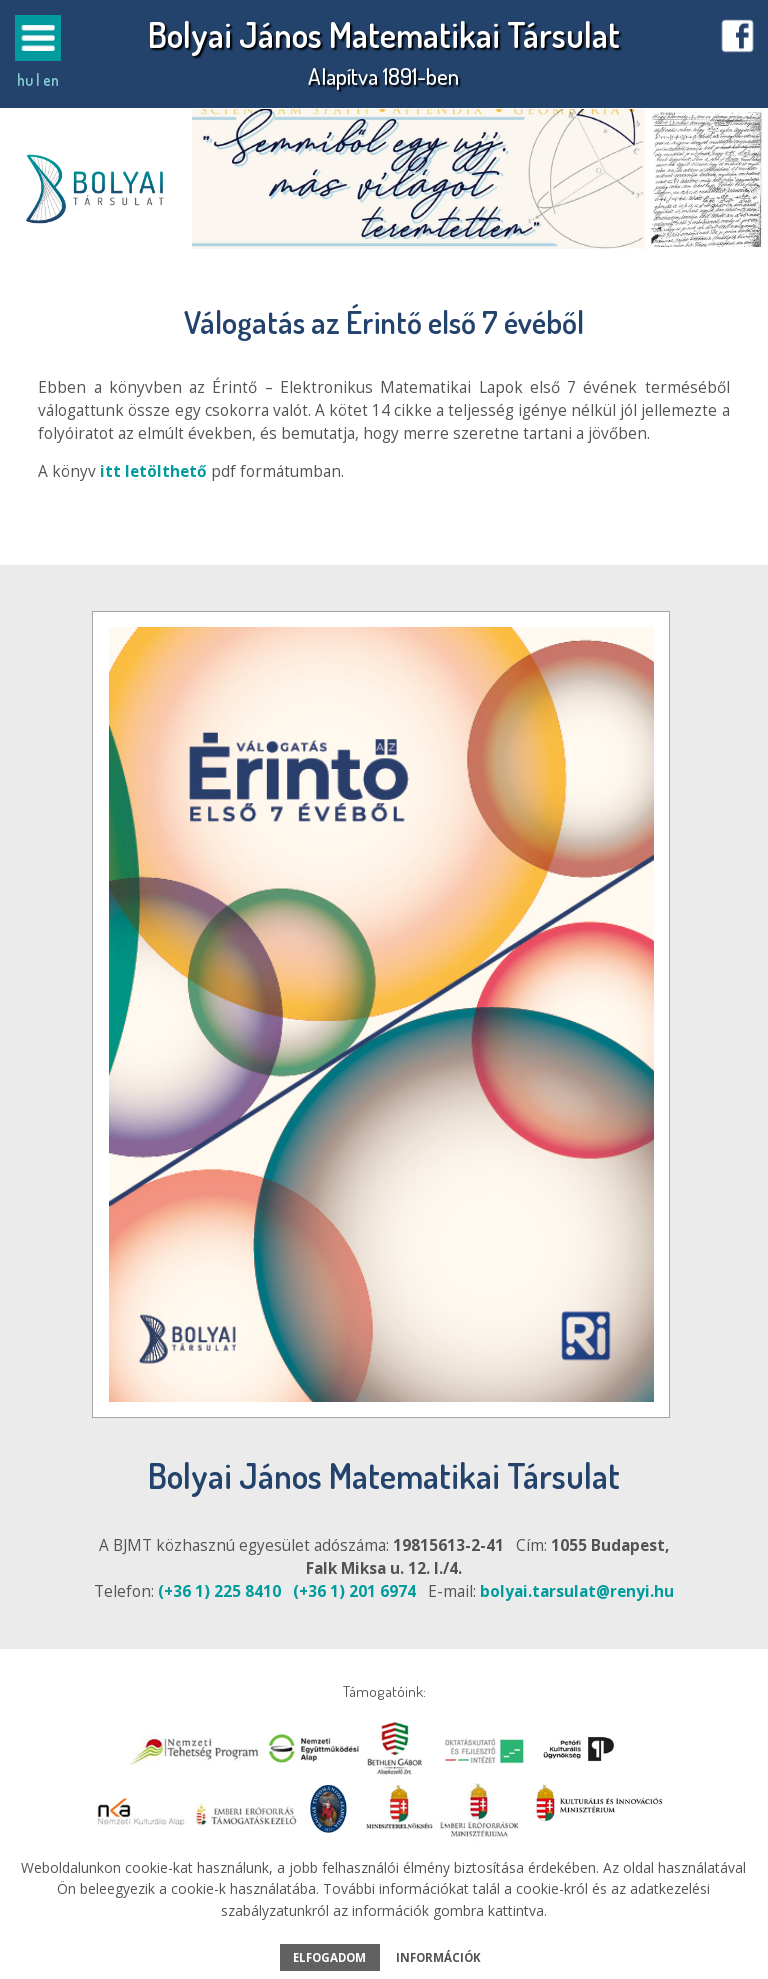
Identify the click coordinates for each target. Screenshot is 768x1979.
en (51, 80)
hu (25, 80)
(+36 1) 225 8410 (219, 1591)
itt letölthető (153, 471)
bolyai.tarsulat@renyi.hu (577, 1591)
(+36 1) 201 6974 (354, 1591)
